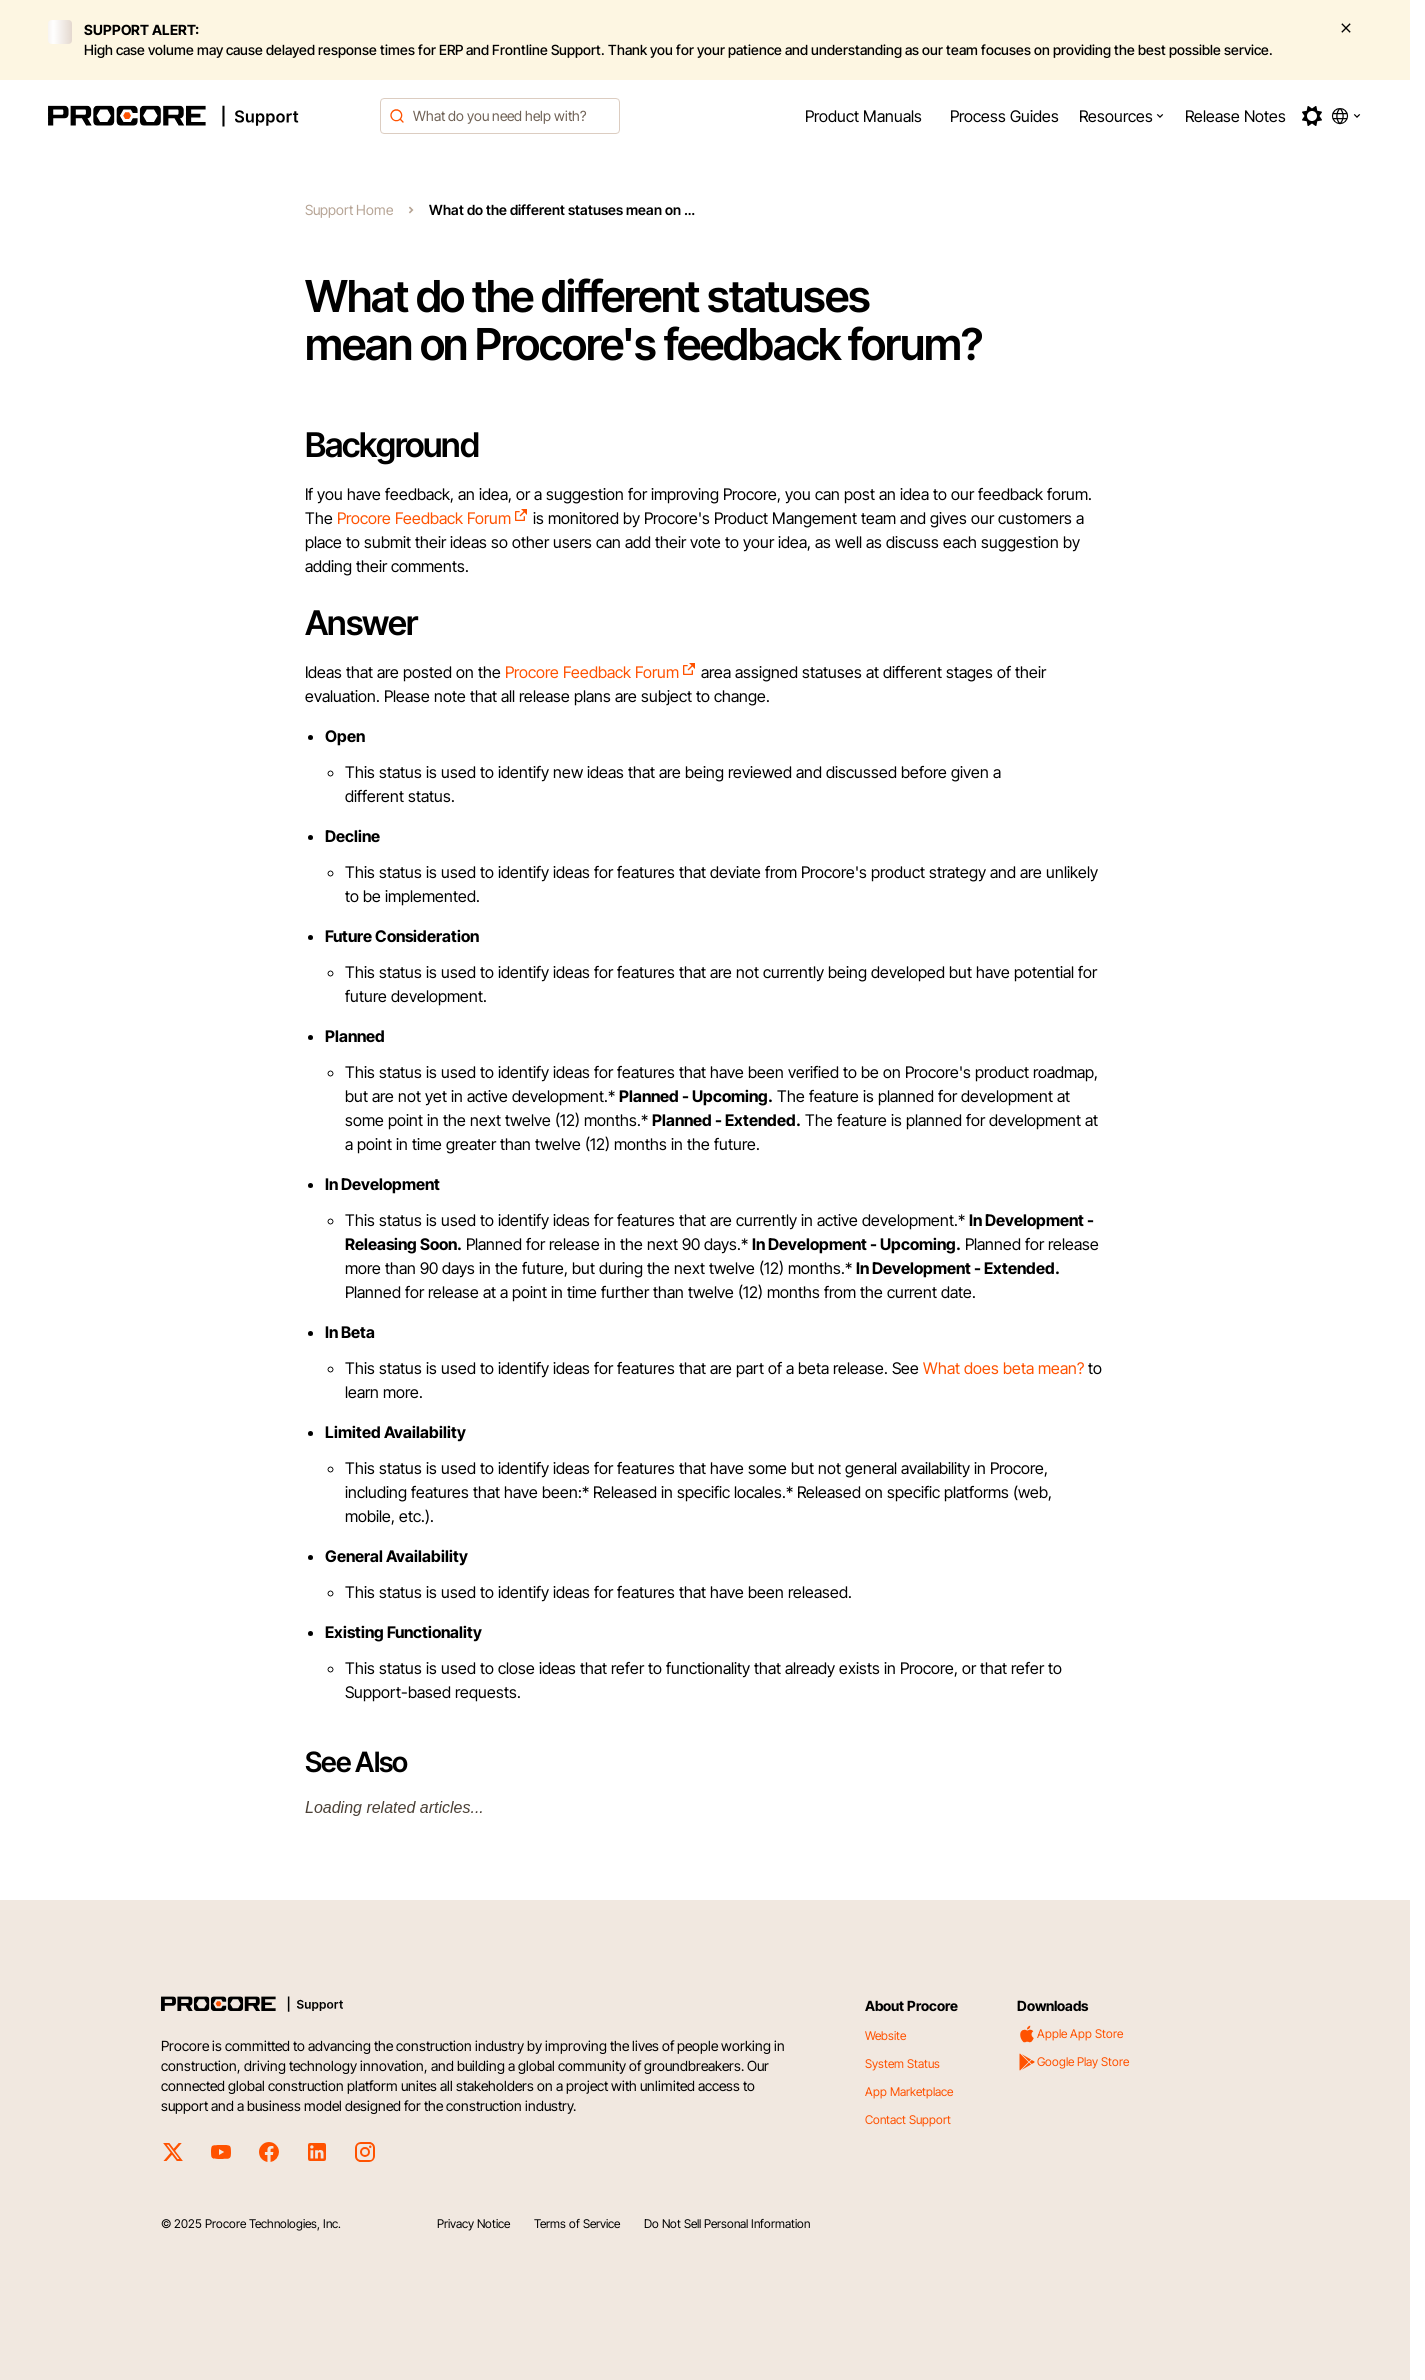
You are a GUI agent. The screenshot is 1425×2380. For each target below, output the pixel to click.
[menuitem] (863, 116)
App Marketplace (909, 2091)
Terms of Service (577, 2223)
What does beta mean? (1003, 1368)
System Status (902, 2063)
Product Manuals (863, 116)
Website (885, 2035)
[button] (1122, 116)
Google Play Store (1073, 2062)
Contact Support (908, 2119)
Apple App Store (1070, 2034)
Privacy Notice (473, 2223)
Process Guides (1004, 116)
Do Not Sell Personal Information (727, 2223)
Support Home (349, 209)
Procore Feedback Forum (433, 518)
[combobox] (500, 116)
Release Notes (1235, 116)
